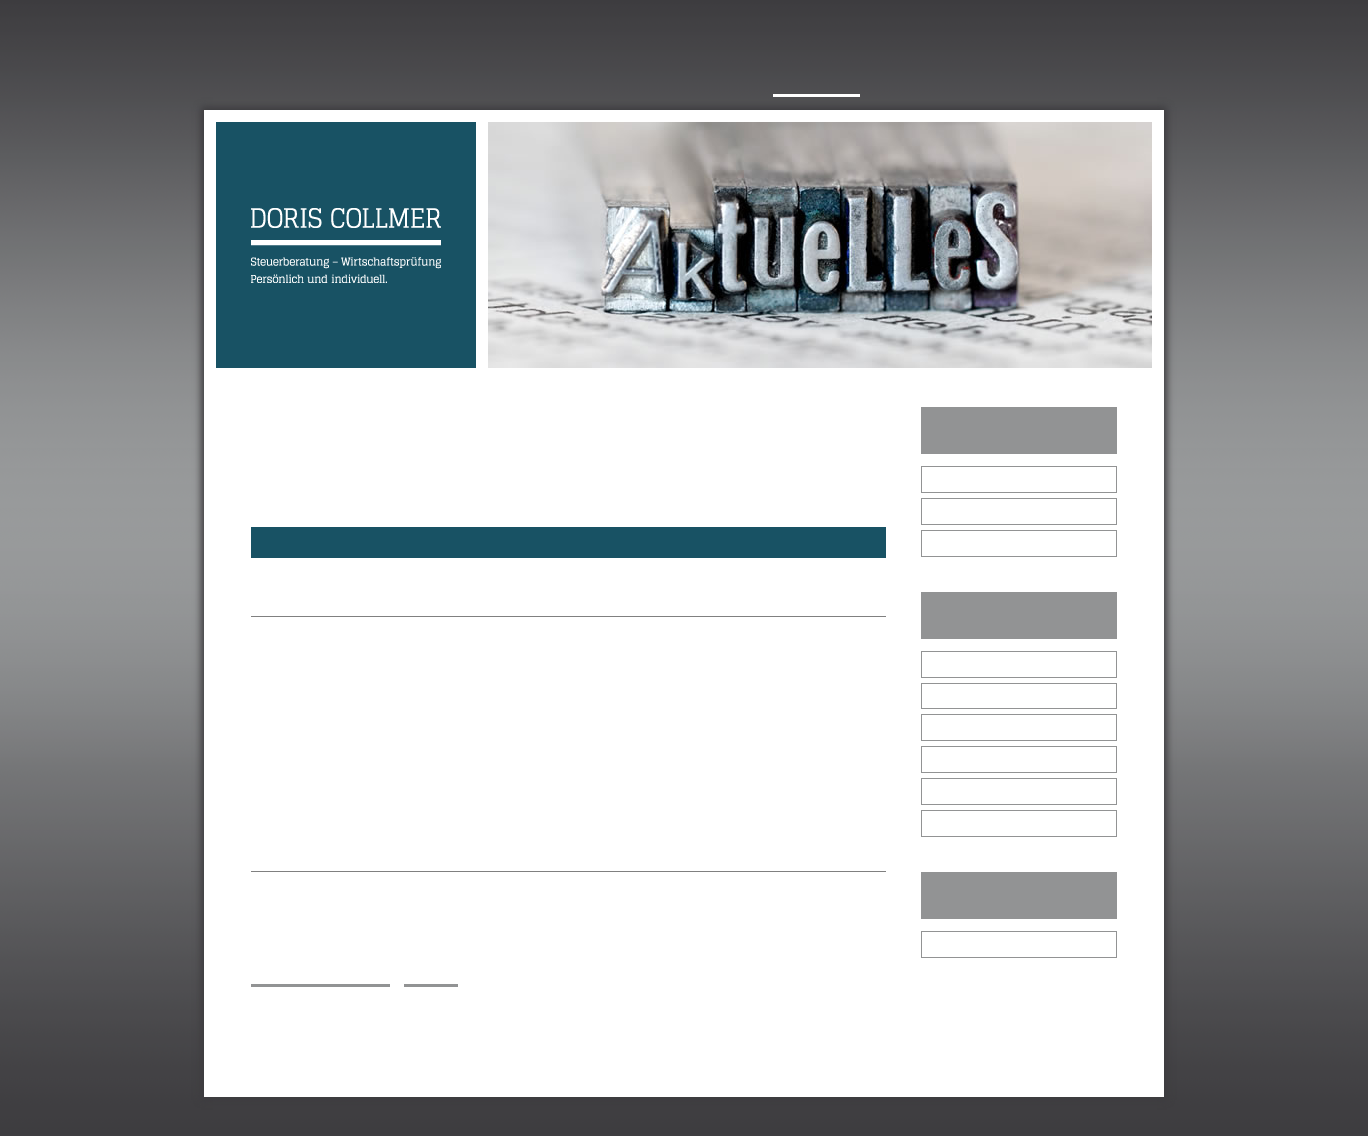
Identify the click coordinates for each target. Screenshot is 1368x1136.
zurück (431, 976)
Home (238, 83)
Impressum (290, 1116)
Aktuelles (816, 83)
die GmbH (966, 695)
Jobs (903, 83)
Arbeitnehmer (976, 822)
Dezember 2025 (983, 510)
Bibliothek (965, 943)
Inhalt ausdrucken (320, 976)
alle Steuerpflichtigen (997, 663)
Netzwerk (1085, 83)
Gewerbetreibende (990, 726)
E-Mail (297, 1027)
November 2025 (983, 542)
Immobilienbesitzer (991, 790)
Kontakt (982, 83)
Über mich (327, 83)
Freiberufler (970, 758)
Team (416, 83)
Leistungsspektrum (667, 83)
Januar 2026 (973, 478)
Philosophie (511, 83)
